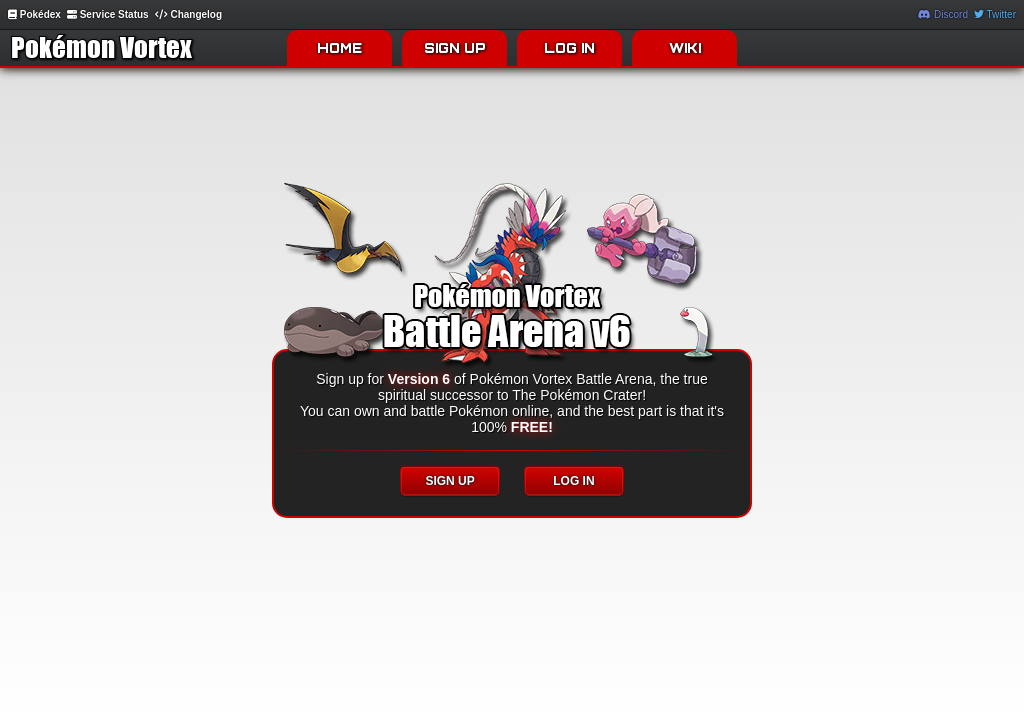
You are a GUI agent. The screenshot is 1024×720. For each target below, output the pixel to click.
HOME (339, 48)
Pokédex (34, 14)
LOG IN (569, 48)
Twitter (995, 14)
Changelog (188, 14)
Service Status (108, 14)
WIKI (685, 48)
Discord (943, 14)
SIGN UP (455, 48)
